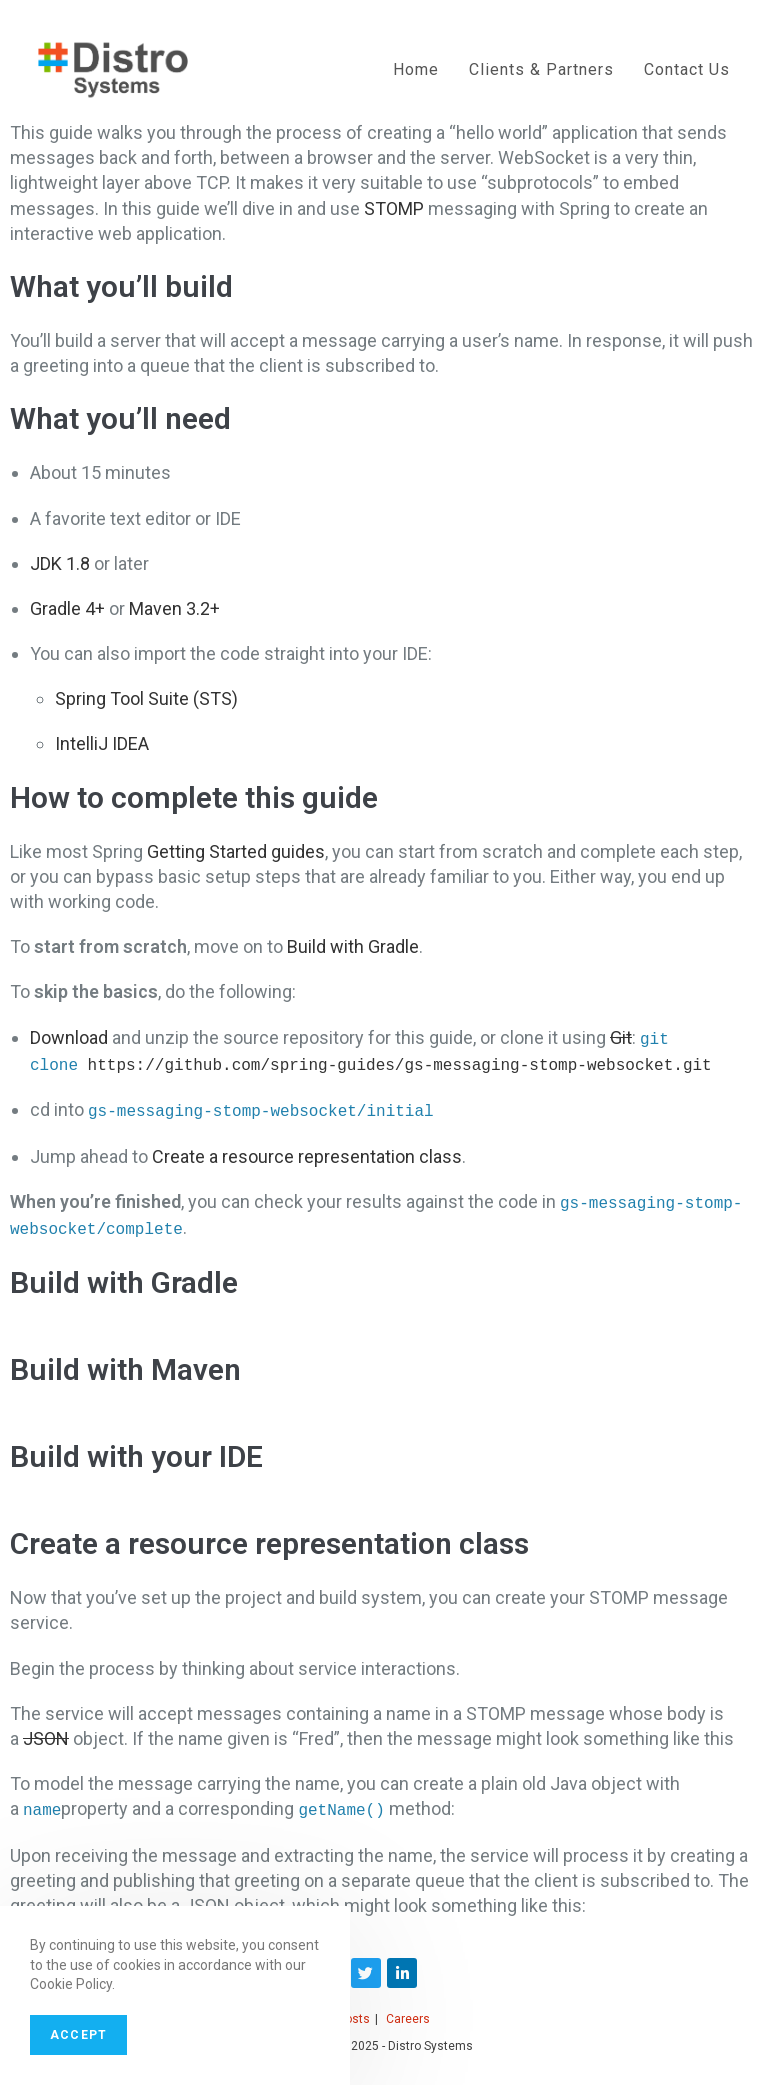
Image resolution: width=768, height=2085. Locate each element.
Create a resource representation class (307, 1152)
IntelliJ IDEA (102, 743)
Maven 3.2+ (174, 608)
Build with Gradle (353, 946)
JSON (46, 1732)
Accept (78, 2035)
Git (621, 1037)
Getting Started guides (236, 851)
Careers (408, 2012)
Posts (354, 2012)
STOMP (394, 208)
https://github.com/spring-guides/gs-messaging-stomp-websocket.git (400, 1063)
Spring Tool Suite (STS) (146, 698)
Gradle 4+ (67, 608)
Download (69, 1037)
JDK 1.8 (60, 563)
